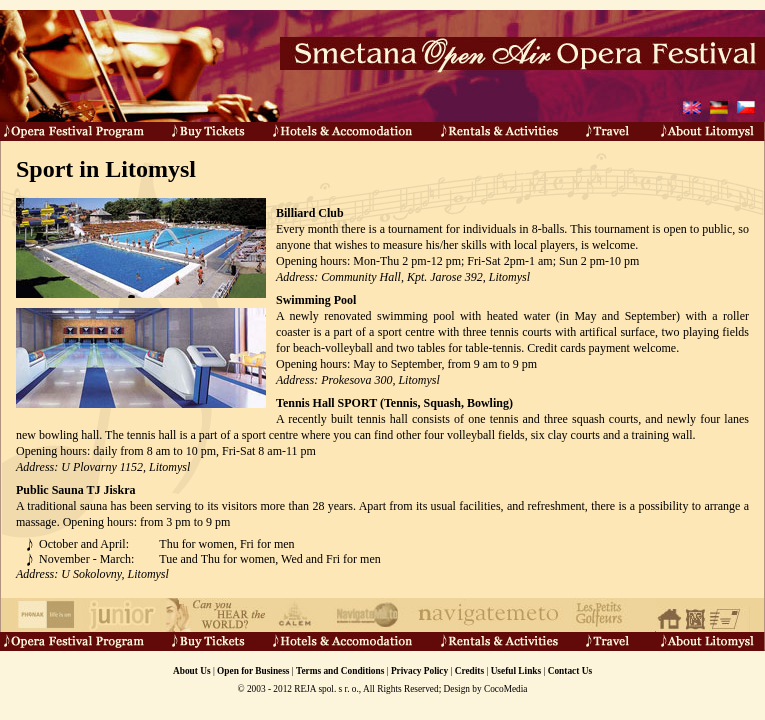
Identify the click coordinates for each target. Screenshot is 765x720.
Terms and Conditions (340, 671)
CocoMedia (506, 689)
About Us (192, 671)
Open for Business (253, 671)
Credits (469, 671)
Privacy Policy (419, 671)
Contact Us (570, 671)
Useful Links (516, 671)
